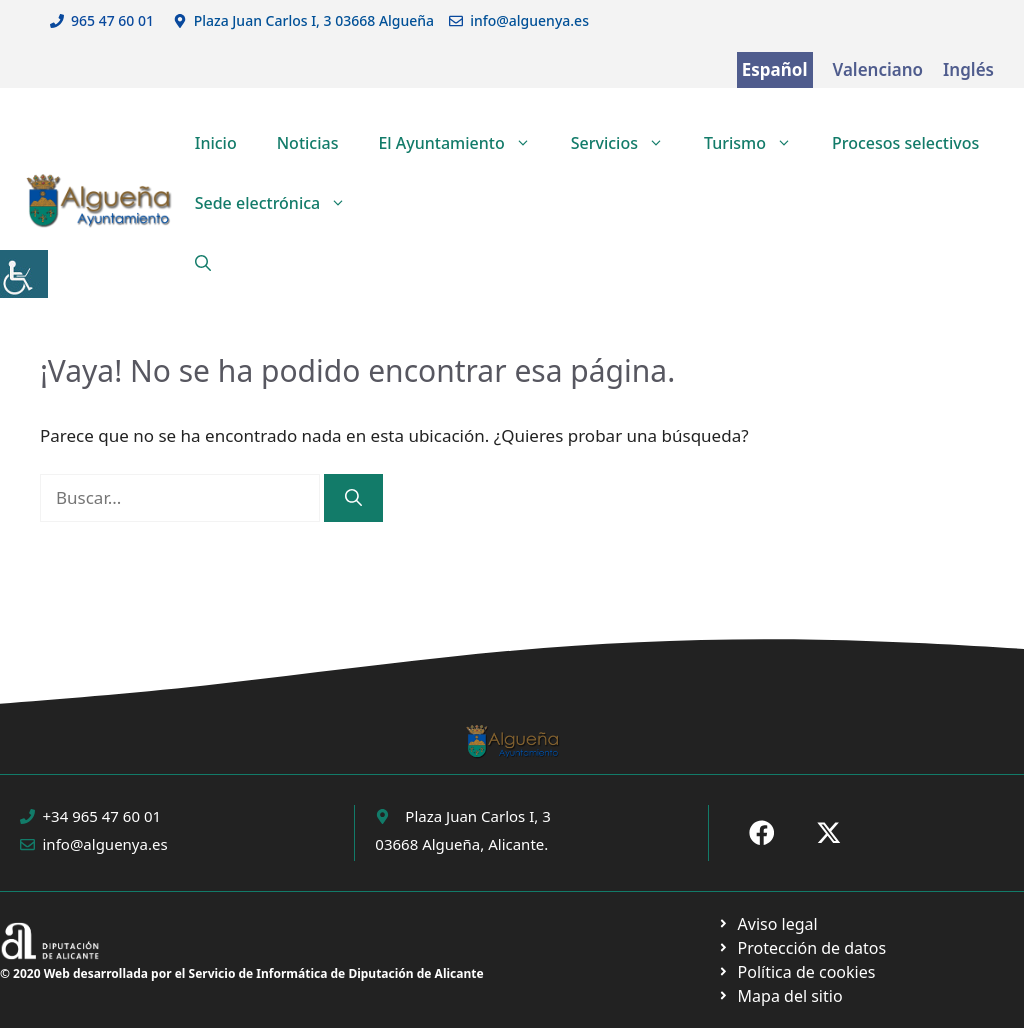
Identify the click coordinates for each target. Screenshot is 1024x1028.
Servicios (627, 143)
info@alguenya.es (529, 20)
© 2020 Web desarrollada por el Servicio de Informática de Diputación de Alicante (242, 973)
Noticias (308, 143)
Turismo (758, 143)
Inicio (216, 143)
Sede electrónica (281, 203)
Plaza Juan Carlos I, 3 (477, 816)
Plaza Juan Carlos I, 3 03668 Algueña (314, 20)
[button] (203, 263)
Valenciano (878, 69)
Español (775, 69)
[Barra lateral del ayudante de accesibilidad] (24, 274)
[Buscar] (353, 498)
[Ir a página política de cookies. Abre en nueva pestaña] (801, 948)
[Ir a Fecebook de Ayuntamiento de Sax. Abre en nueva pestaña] (762, 833)
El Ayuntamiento (464, 143)
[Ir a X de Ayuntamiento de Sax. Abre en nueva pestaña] (829, 833)
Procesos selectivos (905, 143)
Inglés (968, 69)
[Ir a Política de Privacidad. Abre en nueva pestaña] (767, 924)
